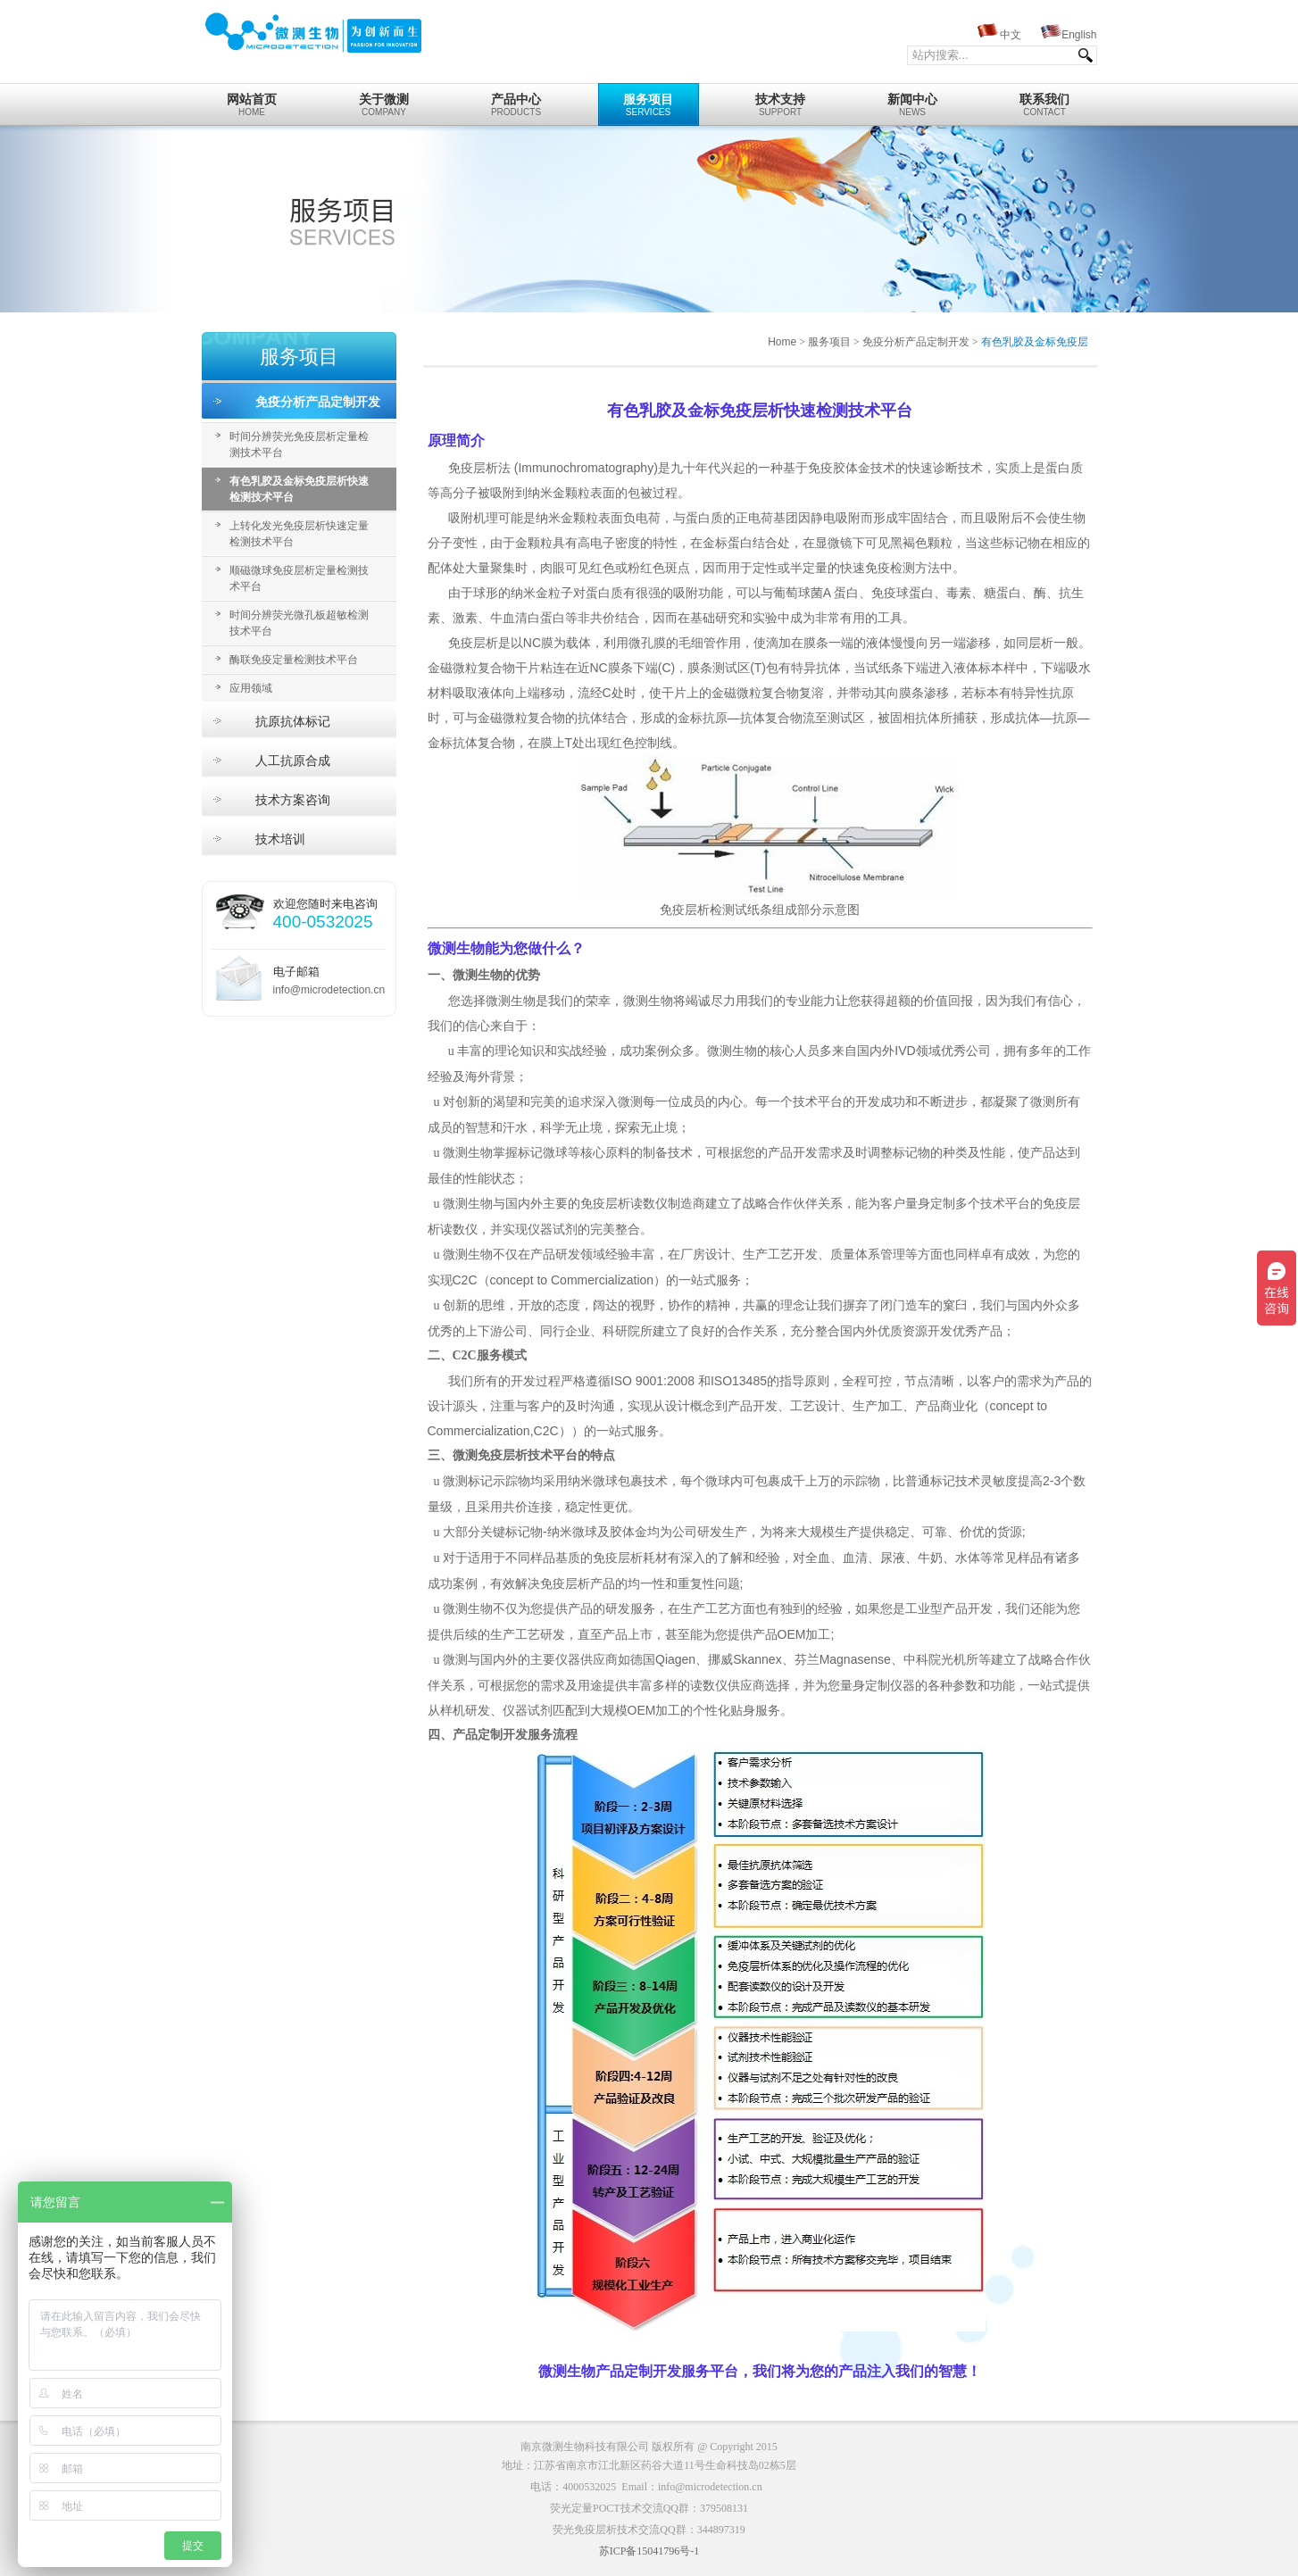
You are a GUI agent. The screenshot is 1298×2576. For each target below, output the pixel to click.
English (1078, 35)
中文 (1010, 35)
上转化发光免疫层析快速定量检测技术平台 (299, 533)
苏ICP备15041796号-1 (649, 2551)
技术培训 (280, 839)
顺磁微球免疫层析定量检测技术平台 (299, 578)
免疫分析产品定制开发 (317, 402)
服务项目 (829, 342)
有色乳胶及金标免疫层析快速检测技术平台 (299, 489)
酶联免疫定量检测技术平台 (293, 659)
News (912, 100)
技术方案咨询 (292, 800)
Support (780, 100)
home (252, 100)
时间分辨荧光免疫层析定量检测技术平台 (299, 444)
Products (516, 100)
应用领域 (250, 688)
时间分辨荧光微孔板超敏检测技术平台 (299, 623)
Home (782, 342)
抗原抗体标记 (292, 721)
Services (648, 100)
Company (384, 100)
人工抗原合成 (292, 760)
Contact (1044, 100)
